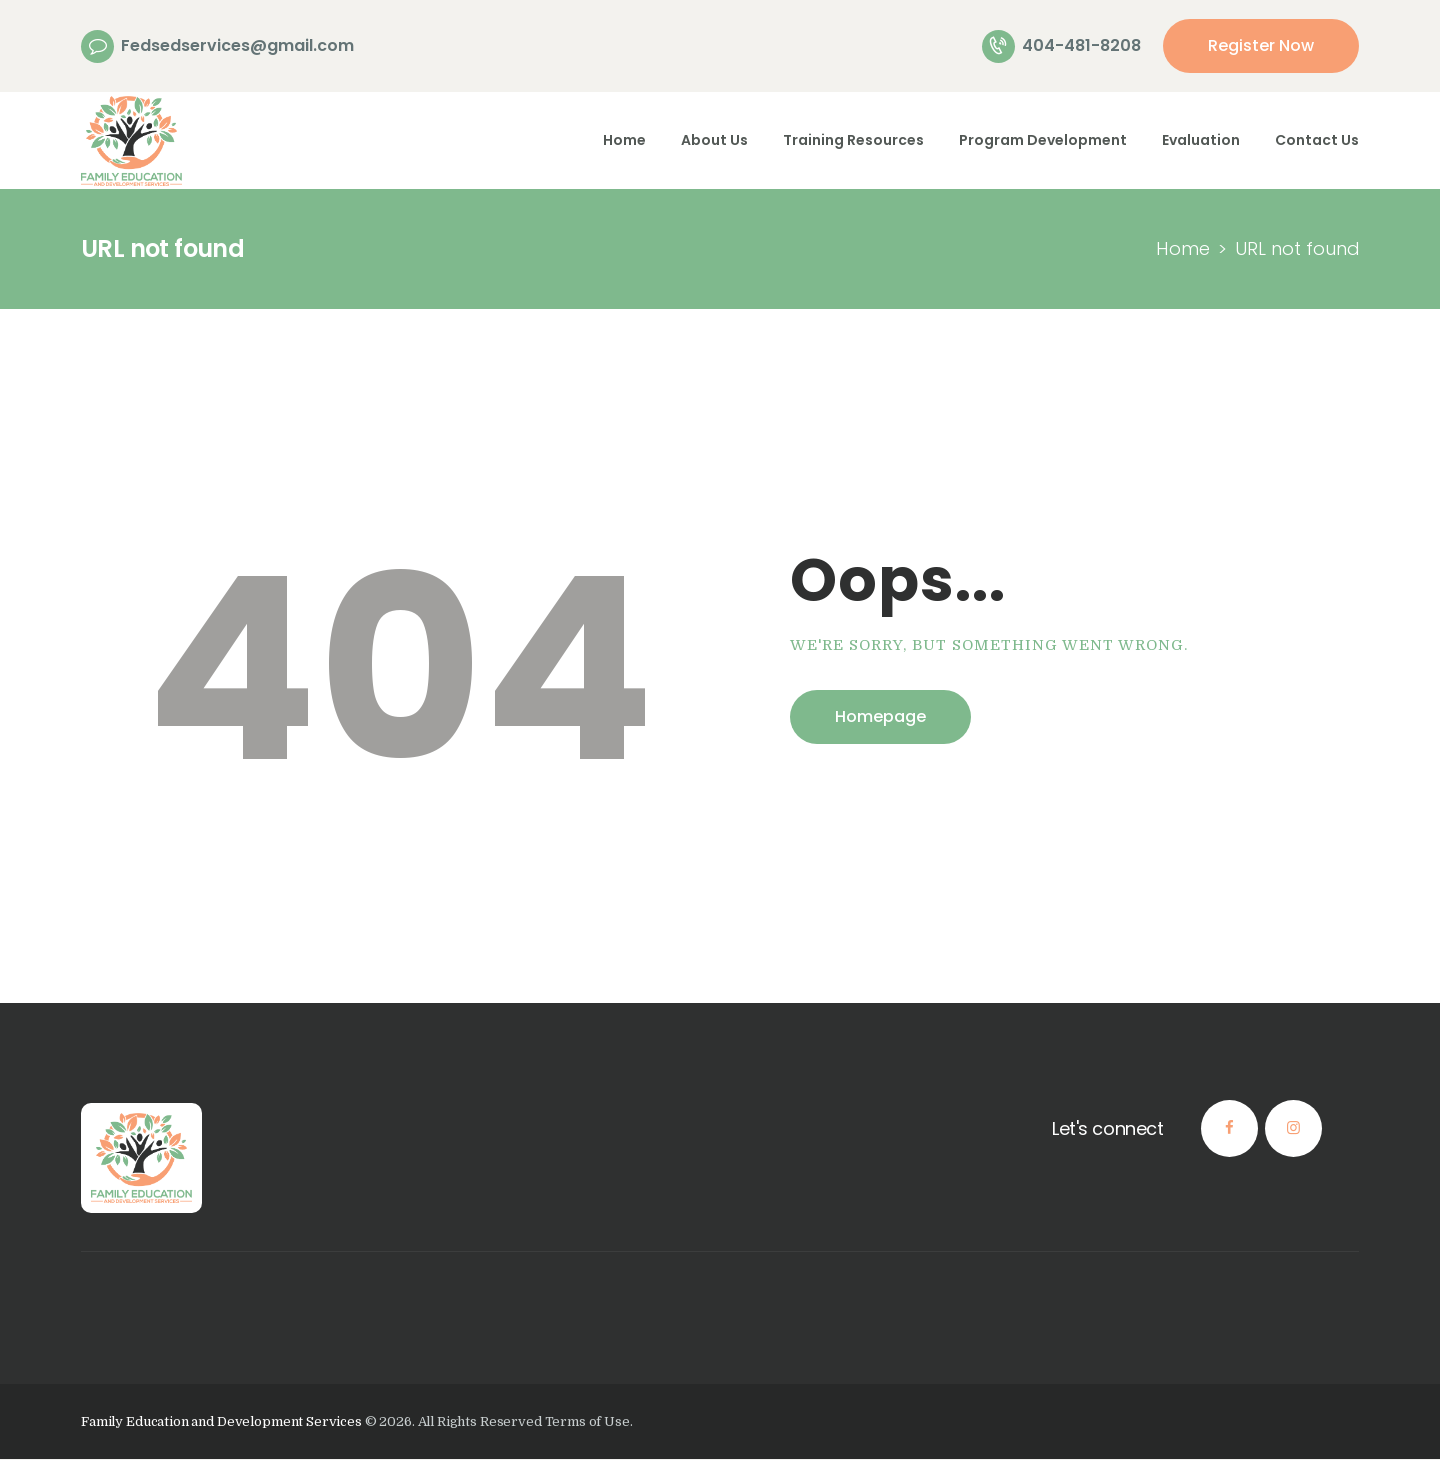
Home (1183, 248)
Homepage (880, 716)
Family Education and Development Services (221, 1421)
